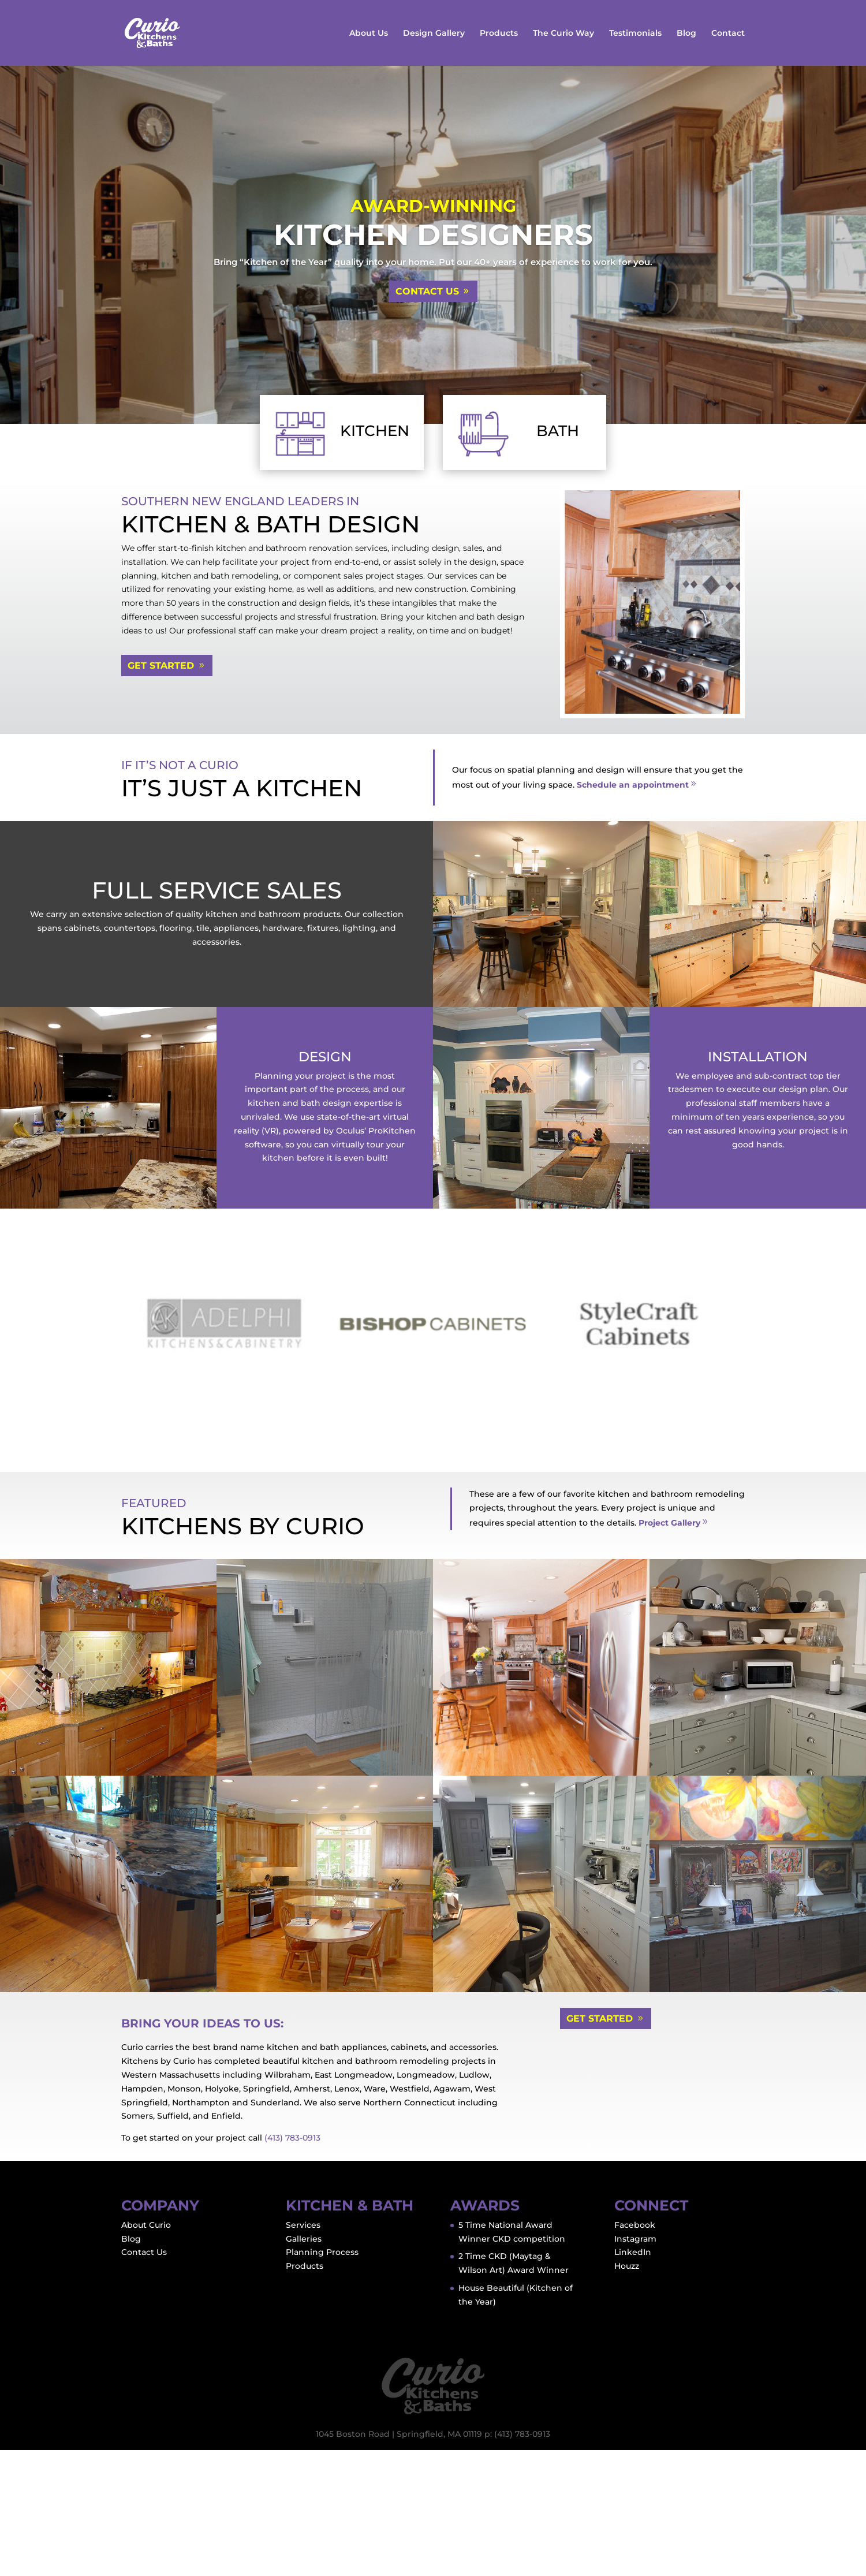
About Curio (146, 2351)
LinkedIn (632, 2378)
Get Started (161, 665)
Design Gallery (434, 33)
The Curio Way (563, 33)
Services (303, 2351)
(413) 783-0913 (292, 2263)
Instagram (635, 2364)
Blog (686, 33)
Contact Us (427, 291)
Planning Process (322, 2378)
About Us (368, 33)
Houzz (626, 2392)
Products (499, 33)
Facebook (634, 2351)
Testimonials (635, 33)
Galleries (304, 2364)
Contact (728, 33)
